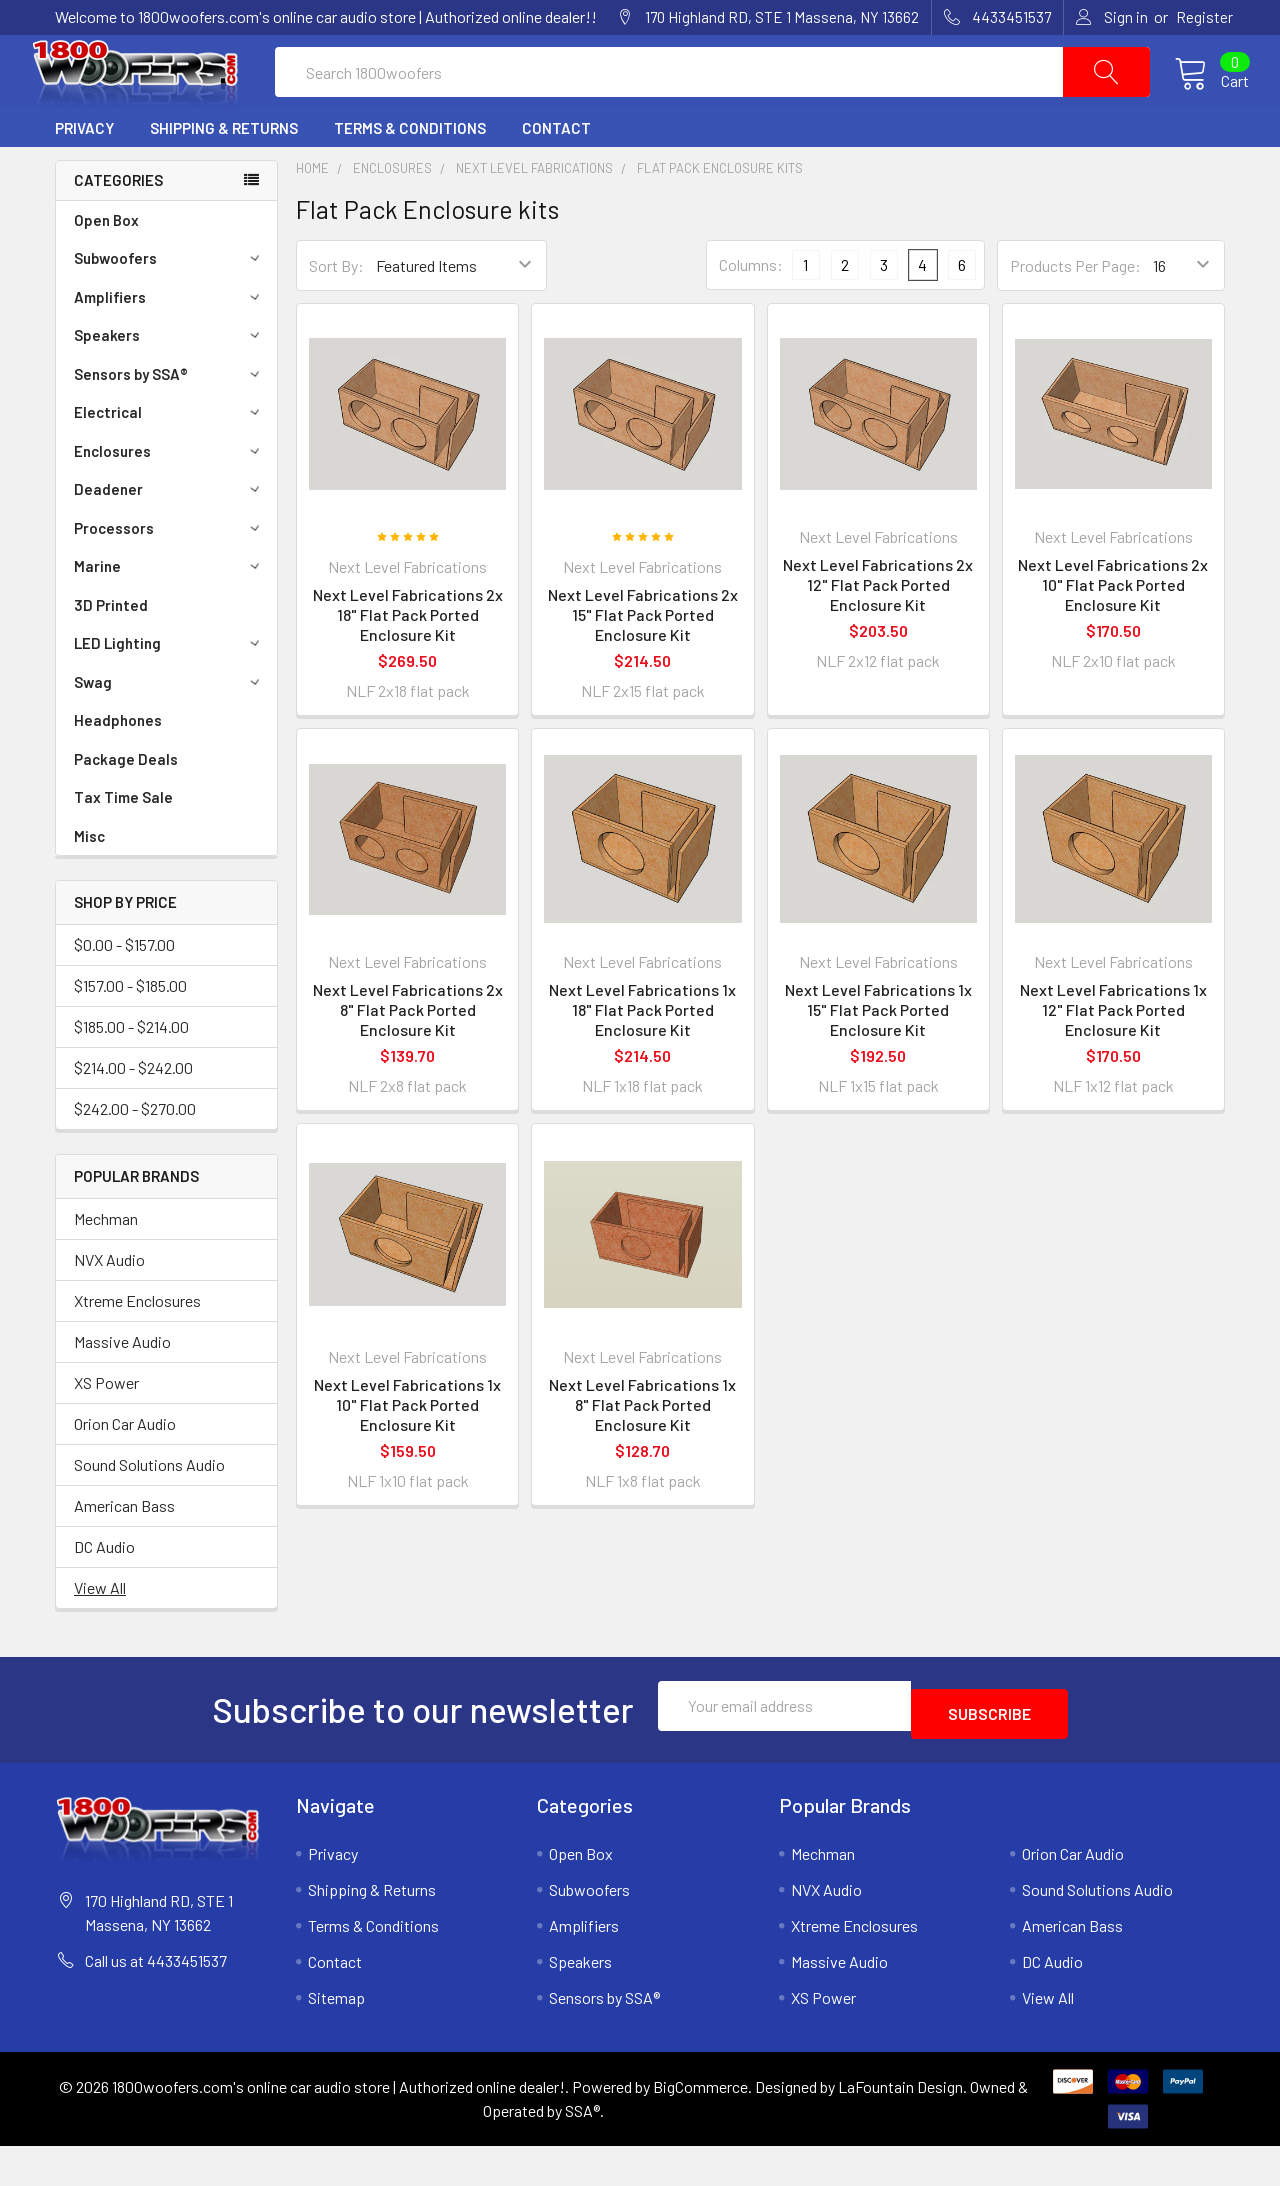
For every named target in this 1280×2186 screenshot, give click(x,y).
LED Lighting (170, 691)
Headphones (118, 768)
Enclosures (170, 499)
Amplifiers (170, 345)
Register (1204, 17)
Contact (556, 176)
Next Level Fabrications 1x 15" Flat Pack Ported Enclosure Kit (878, 1057)
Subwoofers (170, 306)
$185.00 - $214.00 (131, 1074)
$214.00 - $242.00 (133, 1115)
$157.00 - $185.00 (130, 1033)
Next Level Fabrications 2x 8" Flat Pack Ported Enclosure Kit (408, 1057)
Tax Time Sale (123, 845)
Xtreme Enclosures (137, 1348)
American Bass (124, 1553)
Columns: (751, 312)
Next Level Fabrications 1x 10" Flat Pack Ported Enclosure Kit (407, 1452)
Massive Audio (122, 1389)
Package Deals (126, 807)
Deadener (170, 537)
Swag (170, 730)
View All (100, 1635)
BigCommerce (700, 2126)
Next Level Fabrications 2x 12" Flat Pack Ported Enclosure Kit (878, 632)
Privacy (84, 176)
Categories (118, 228)
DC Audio (104, 1594)
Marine (170, 614)
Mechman (106, 1266)
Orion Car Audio (125, 1471)
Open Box (106, 268)
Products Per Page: (1075, 313)
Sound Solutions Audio (149, 1512)
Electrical (170, 460)
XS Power (106, 1430)
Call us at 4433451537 (156, 2000)
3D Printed (111, 653)
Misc (89, 884)
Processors (170, 576)
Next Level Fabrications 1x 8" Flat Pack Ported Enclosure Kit (642, 1452)
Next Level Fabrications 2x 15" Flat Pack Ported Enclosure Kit (643, 662)
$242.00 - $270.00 (135, 1156)
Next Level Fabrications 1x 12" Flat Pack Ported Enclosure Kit (1113, 1057)
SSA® (582, 2150)
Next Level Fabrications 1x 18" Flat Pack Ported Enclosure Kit (642, 1057)
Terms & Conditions (410, 176)
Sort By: (336, 313)
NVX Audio (109, 1307)
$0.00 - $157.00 (124, 992)
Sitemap (336, 2037)
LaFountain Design (900, 2126)
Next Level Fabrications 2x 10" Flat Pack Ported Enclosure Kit (1113, 632)
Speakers (170, 383)
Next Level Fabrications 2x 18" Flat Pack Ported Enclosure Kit (408, 662)
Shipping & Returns (224, 176)
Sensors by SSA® (170, 422)
